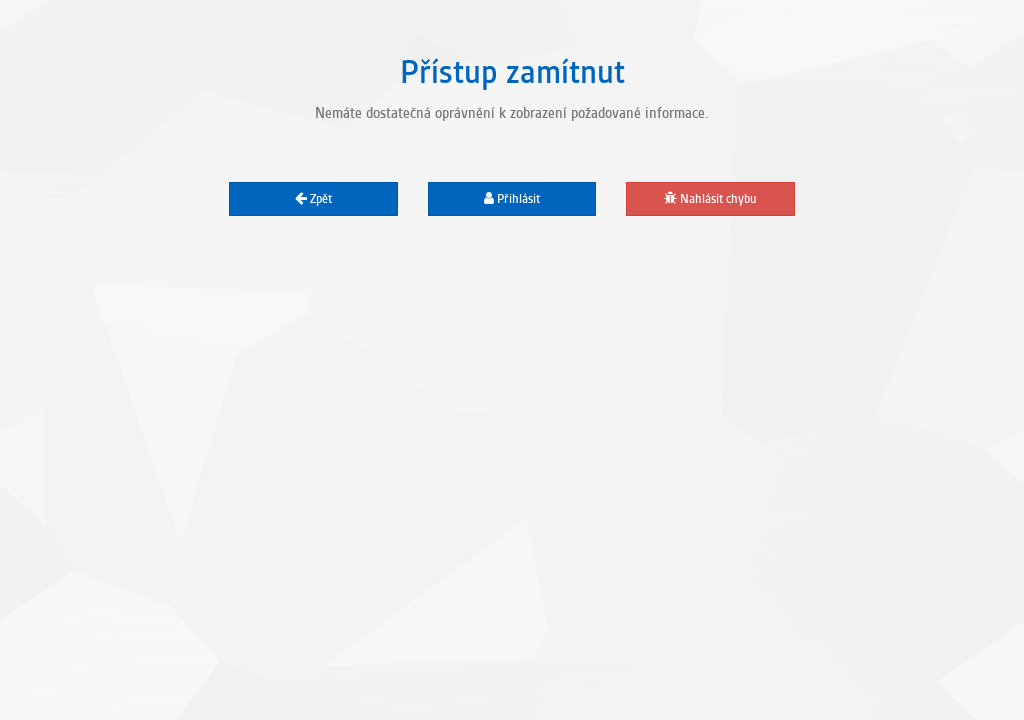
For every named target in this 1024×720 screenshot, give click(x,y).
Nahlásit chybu (710, 199)
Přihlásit (512, 199)
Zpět (313, 199)
